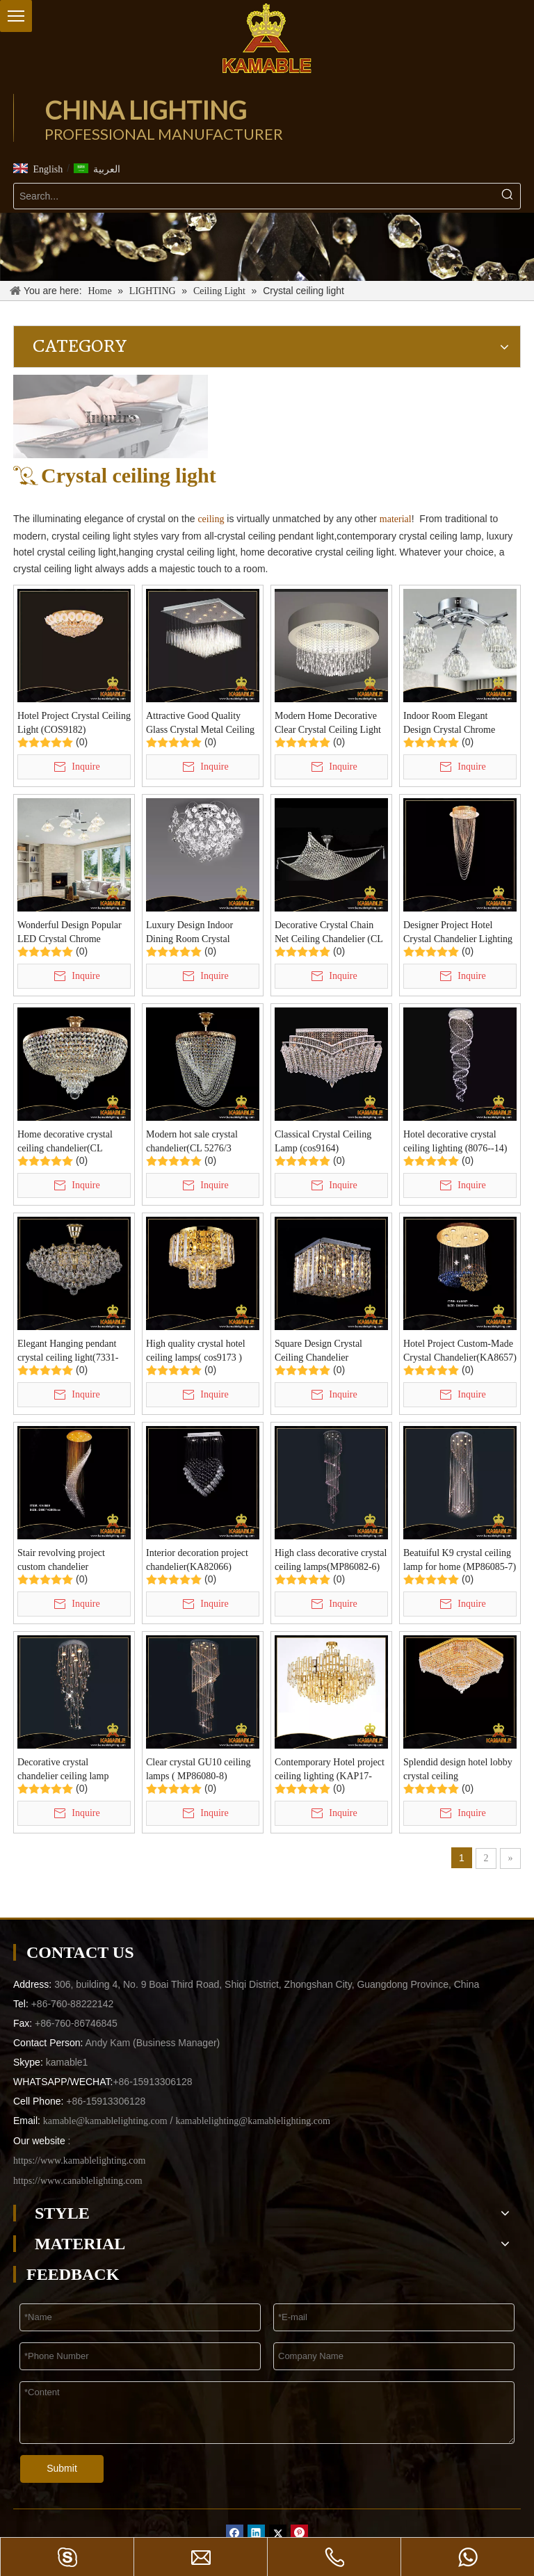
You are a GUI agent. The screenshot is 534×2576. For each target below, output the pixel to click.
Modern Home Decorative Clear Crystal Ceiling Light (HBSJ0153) (328, 724)
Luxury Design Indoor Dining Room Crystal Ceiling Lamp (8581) (189, 933)
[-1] (267, 247)
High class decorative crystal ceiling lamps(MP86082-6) (331, 1560)
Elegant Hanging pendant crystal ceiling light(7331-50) (67, 1351)
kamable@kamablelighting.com (105, 2121)
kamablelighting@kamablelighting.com (252, 2121)
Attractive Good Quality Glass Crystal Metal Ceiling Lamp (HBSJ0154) (200, 724)
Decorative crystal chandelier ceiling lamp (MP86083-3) (62, 1770)
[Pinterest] (299, 2533)
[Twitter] (277, 2533)
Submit (62, 2468)
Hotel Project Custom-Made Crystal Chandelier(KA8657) (460, 1350)
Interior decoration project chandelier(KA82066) (197, 1560)
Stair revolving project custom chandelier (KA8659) (61, 1561)
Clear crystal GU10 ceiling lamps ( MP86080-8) (198, 1769)
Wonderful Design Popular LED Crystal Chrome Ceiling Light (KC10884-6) (70, 933)
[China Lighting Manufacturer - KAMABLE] (267, 38)
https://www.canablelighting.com (78, 2181)
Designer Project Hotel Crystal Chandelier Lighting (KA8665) (457, 933)
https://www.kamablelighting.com (79, 2160)
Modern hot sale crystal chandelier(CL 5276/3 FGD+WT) (192, 1142)
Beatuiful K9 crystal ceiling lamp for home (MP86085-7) (459, 1560)
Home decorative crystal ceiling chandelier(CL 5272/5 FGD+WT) (65, 1142)
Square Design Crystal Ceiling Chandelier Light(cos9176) (318, 1351)
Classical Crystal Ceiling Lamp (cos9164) (323, 1141)
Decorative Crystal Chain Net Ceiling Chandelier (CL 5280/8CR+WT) (328, 933)
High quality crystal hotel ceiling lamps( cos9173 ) (195, 1350)
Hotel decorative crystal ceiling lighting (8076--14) (455, 1141)
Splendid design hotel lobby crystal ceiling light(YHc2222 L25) (457, 1770)
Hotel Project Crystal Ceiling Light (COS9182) (74, 723)
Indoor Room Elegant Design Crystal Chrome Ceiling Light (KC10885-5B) (452, 724)
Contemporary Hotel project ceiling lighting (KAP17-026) (330, 1770)
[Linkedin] (256, 2533)
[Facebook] (234, 2533)
